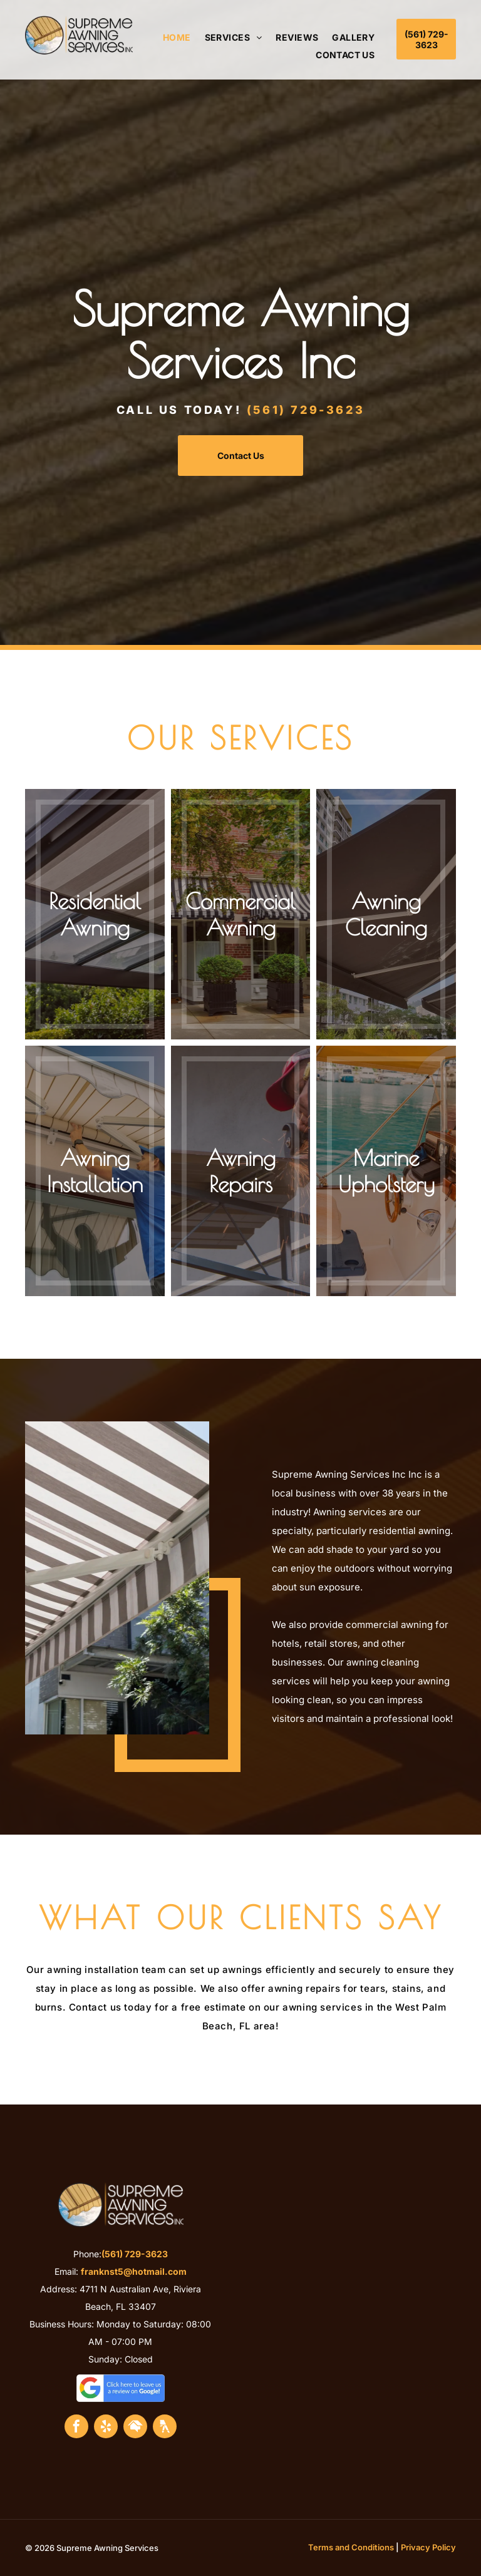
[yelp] (106, 2427)
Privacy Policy (428, 2547)
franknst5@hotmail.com (134, 2271)
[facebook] (76, 2427)
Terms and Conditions (351, 2547)
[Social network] (135, 2427)
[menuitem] (170, 37)
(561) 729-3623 (306, 409)
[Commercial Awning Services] (117, 1577)
